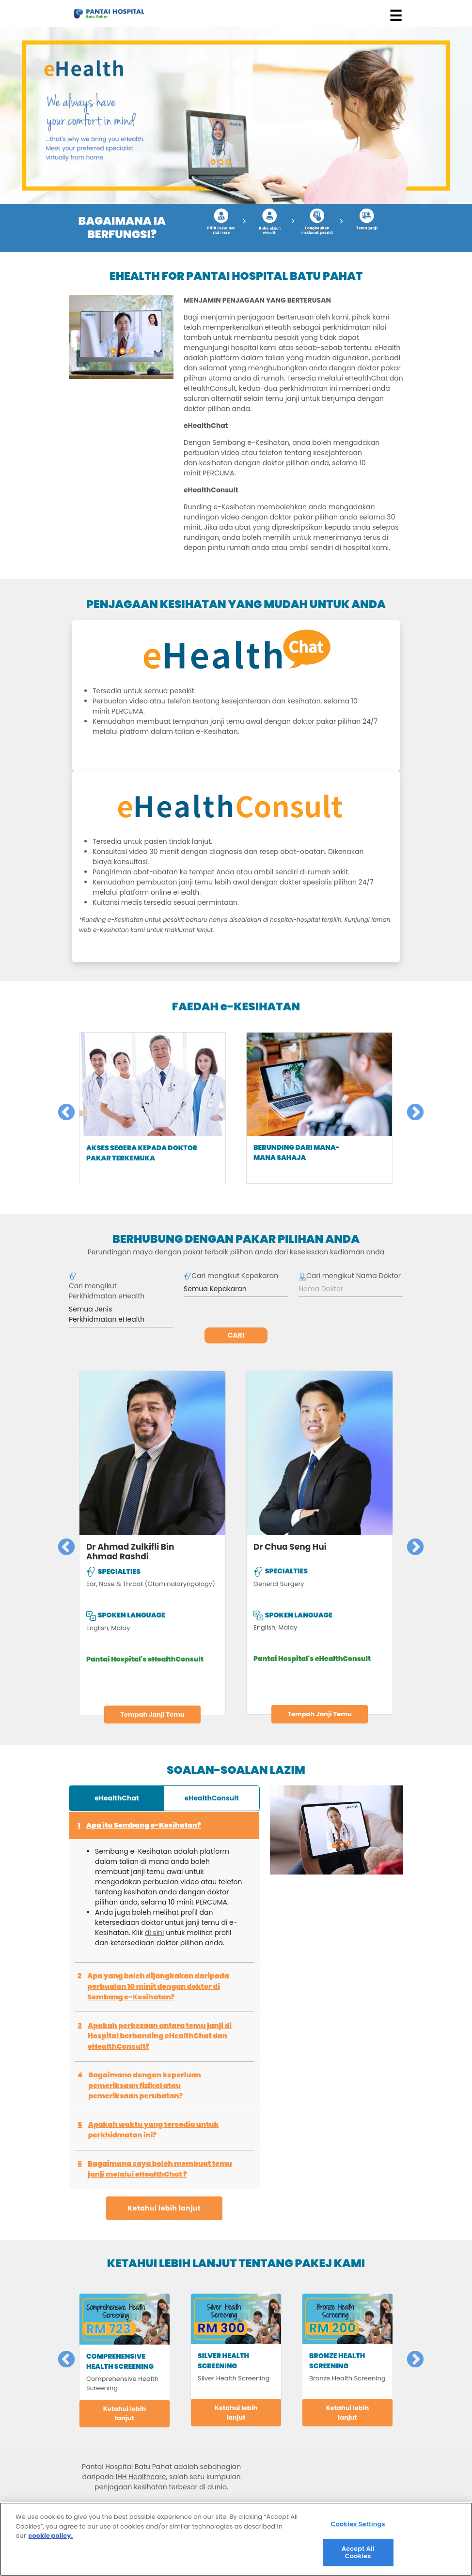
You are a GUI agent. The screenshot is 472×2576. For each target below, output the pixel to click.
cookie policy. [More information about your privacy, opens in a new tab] (51, 2539)
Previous (61, 1108)
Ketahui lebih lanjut (164, 2208)
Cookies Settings (358, 2527)
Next (410, 1108)
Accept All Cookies (358, 2555)
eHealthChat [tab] (116, 1798)
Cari (236, 1335)
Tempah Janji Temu (152, 1714)
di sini (154, 1932)
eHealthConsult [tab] (212, 1798)
